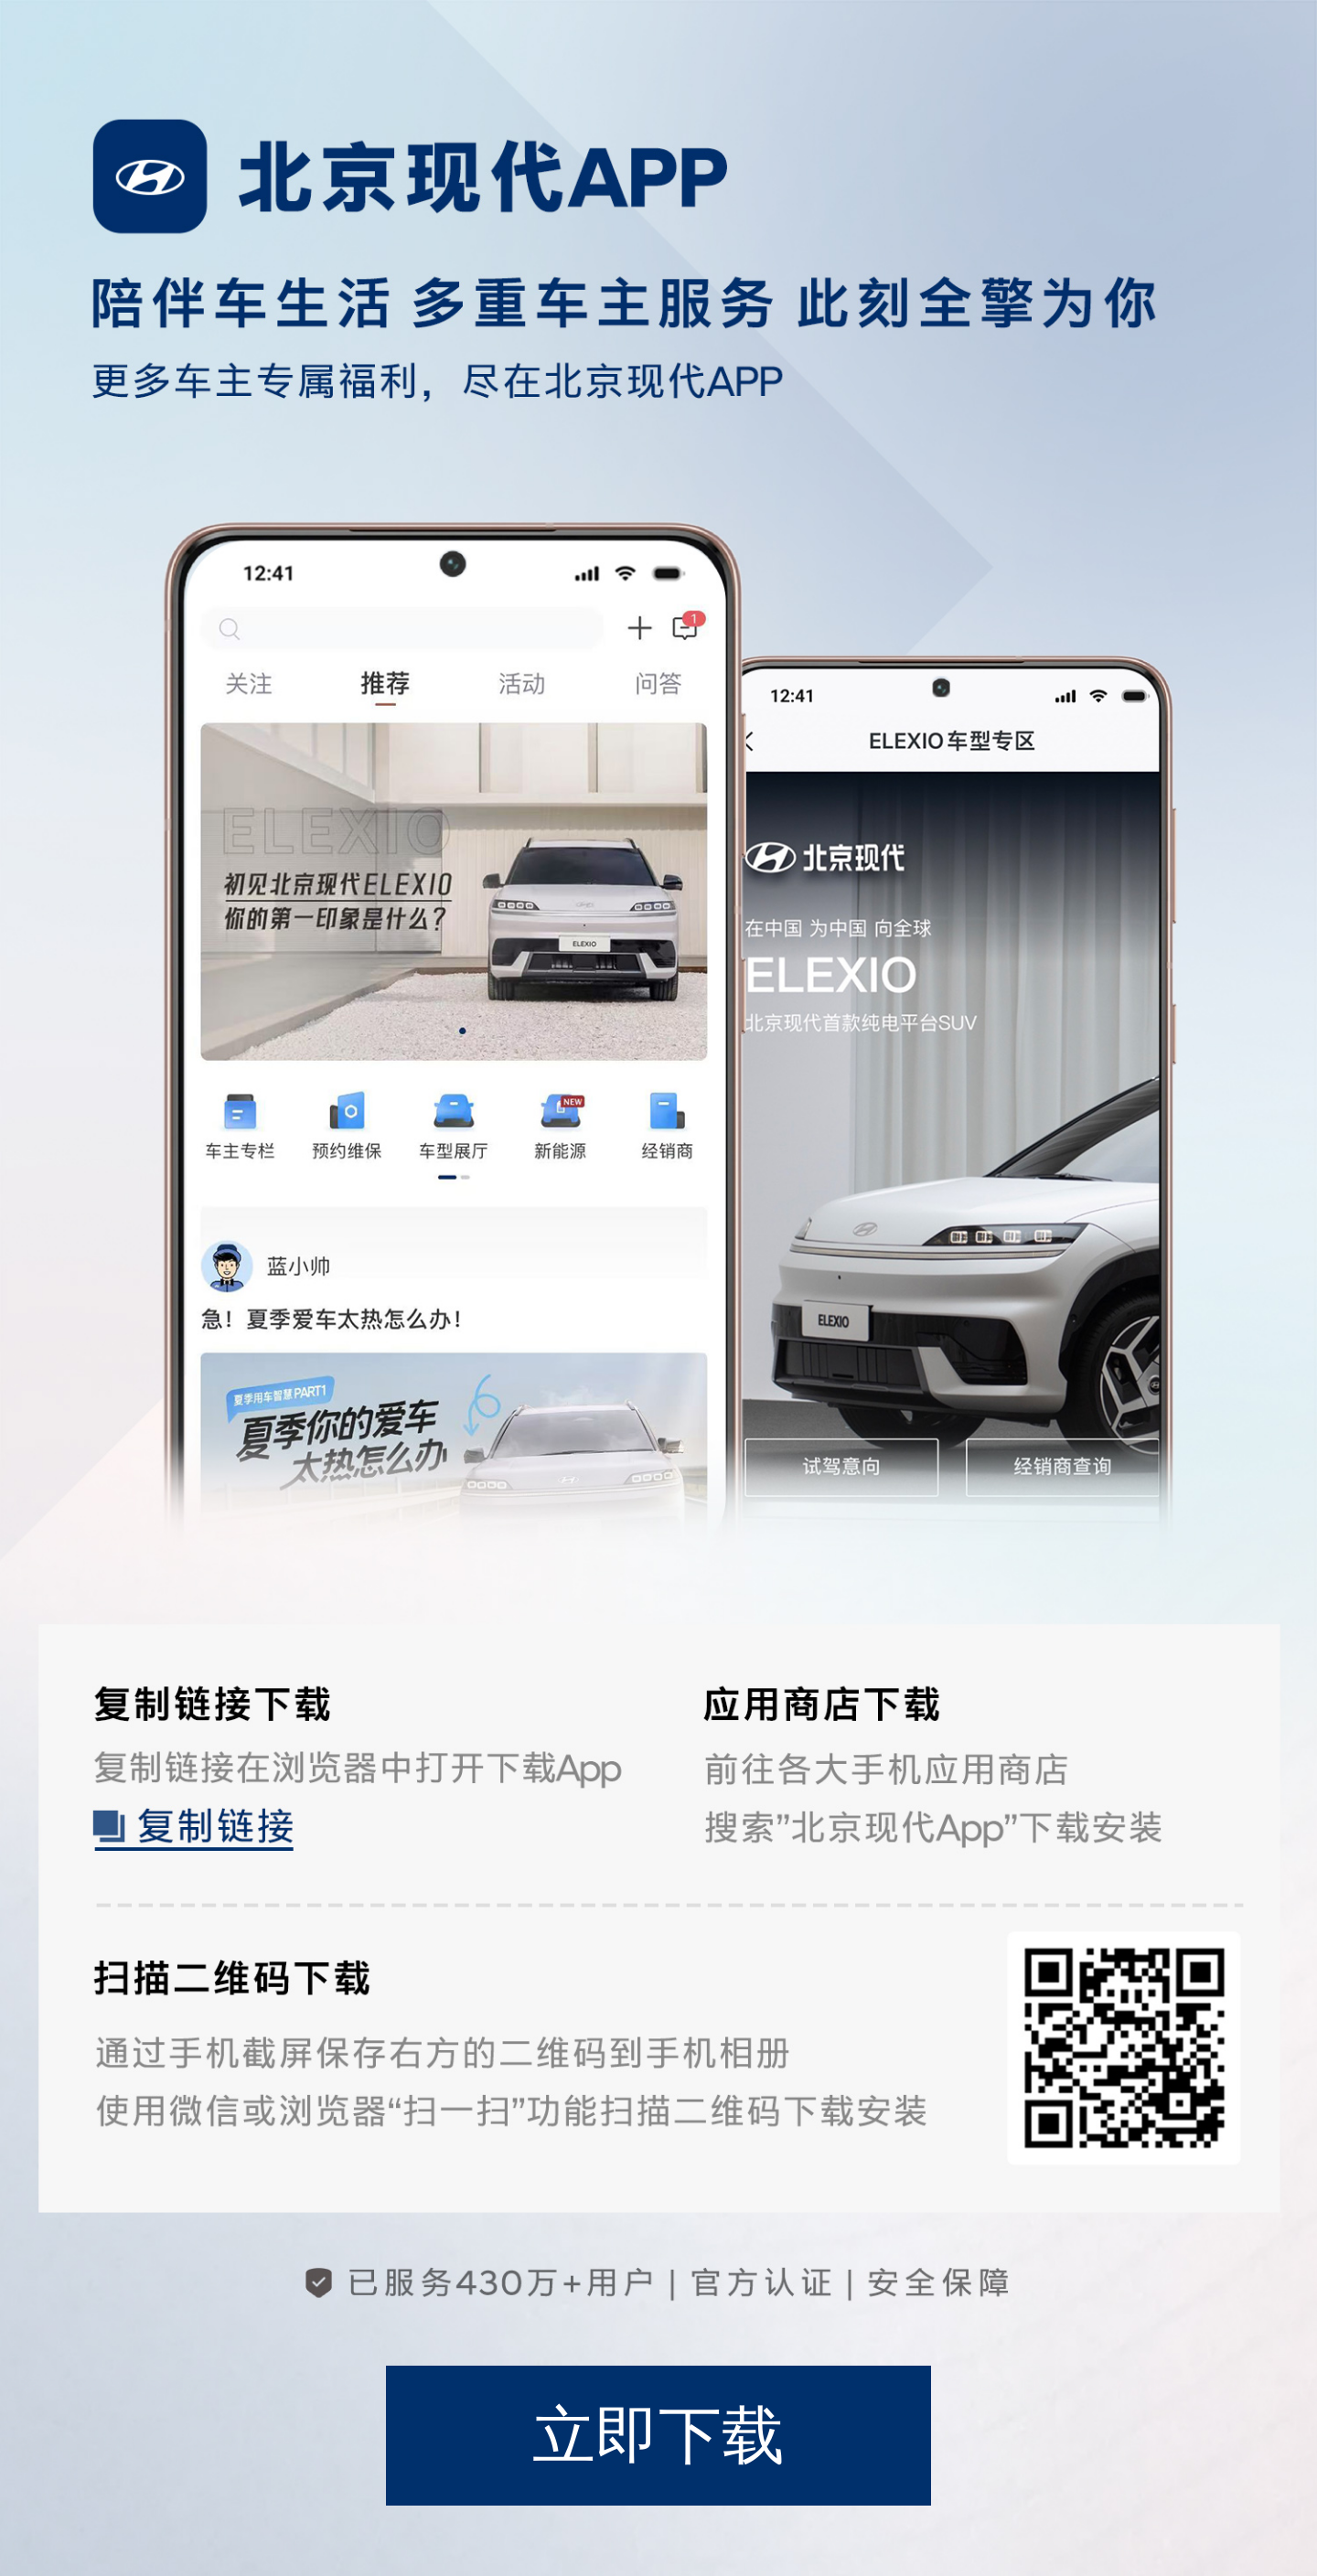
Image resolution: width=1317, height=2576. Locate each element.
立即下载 (658, 2435)
